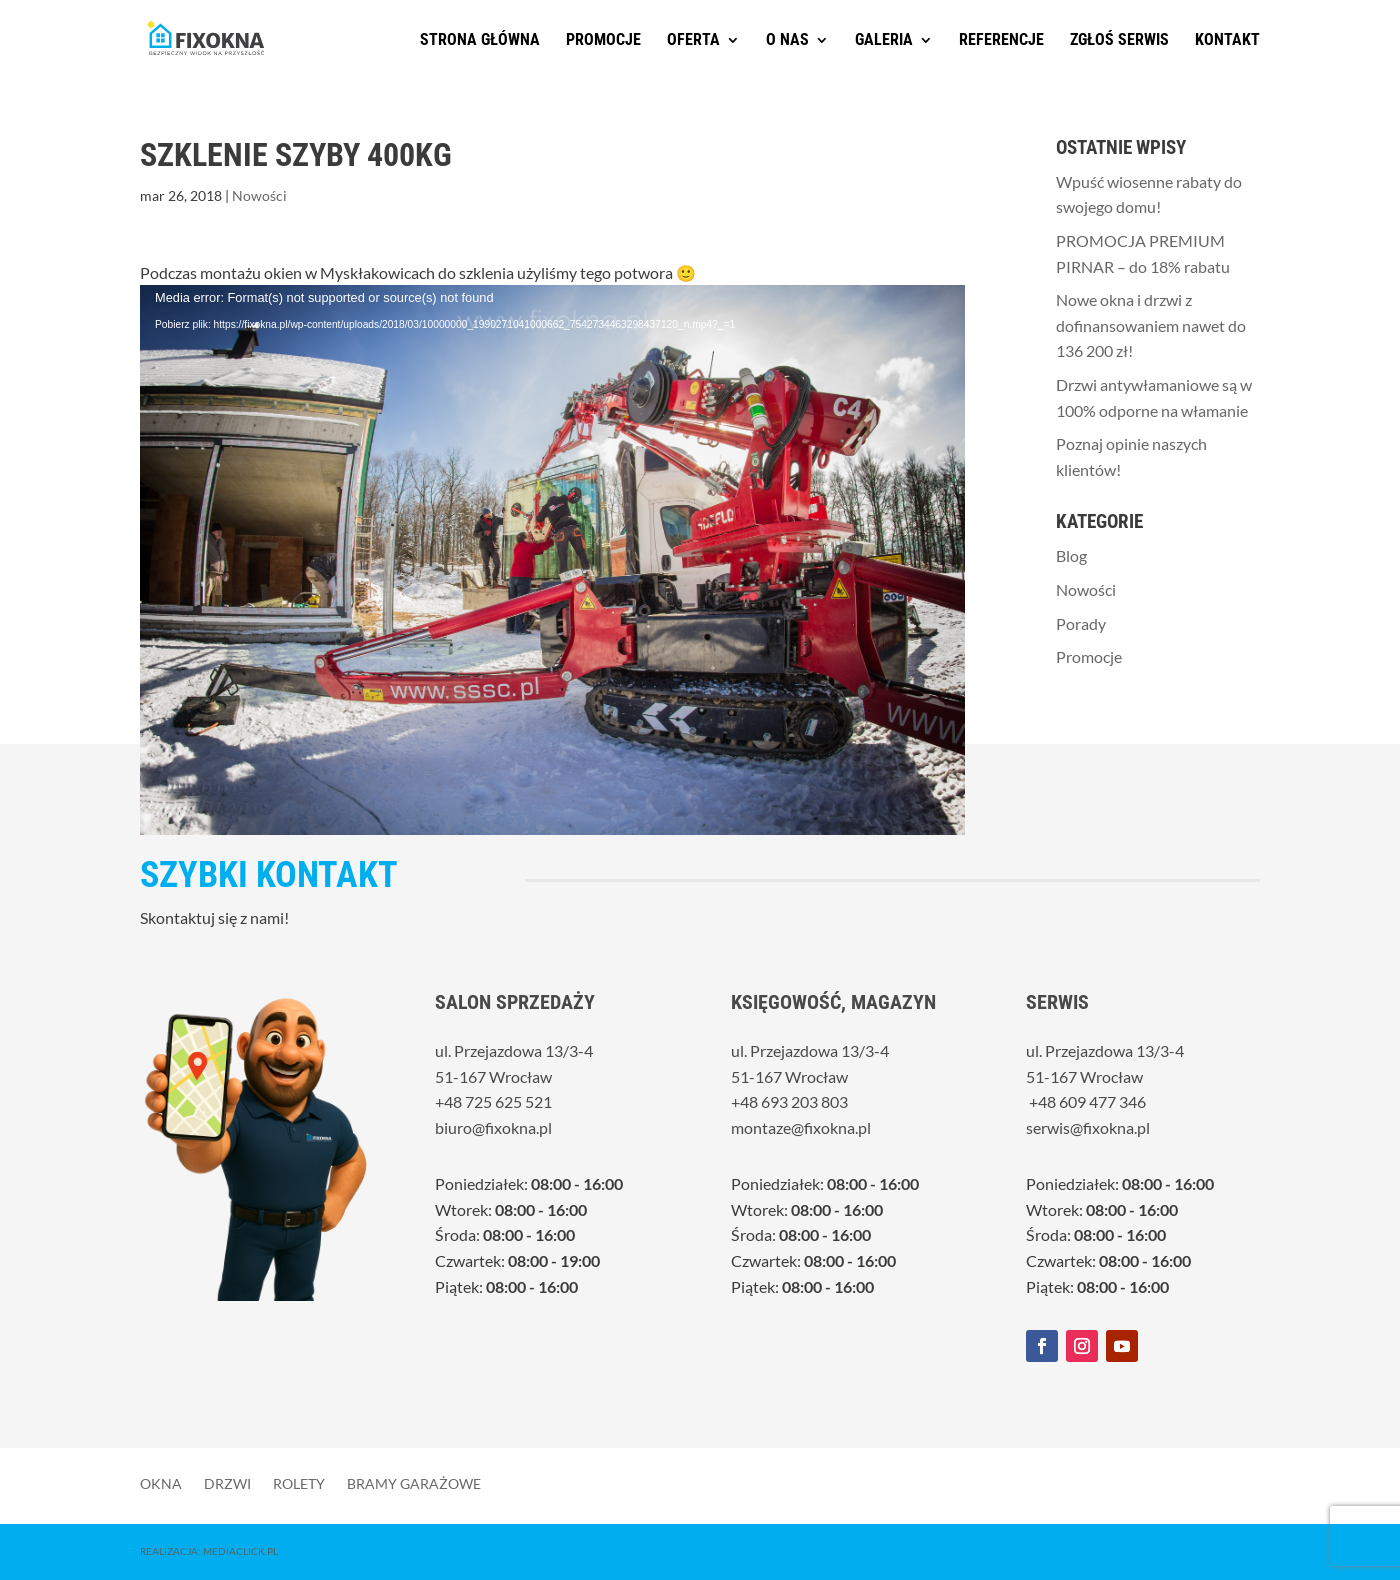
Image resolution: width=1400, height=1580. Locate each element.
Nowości (259, 195)
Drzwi (227, 1483)
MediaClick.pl (240, 1551)
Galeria (884, 41)
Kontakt (1227, 41)
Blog (1071, 555)
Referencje (1001, 41)
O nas (787, 41)
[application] (552, 460)
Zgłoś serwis (1119, 41)
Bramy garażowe (414, 1483)
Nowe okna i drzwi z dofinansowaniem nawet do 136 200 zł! (1151, 325)
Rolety (299, 1483)
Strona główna (480, 41)
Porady (1081, 623)
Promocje (603, 41)
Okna (161, 1483)
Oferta (693, 41)
